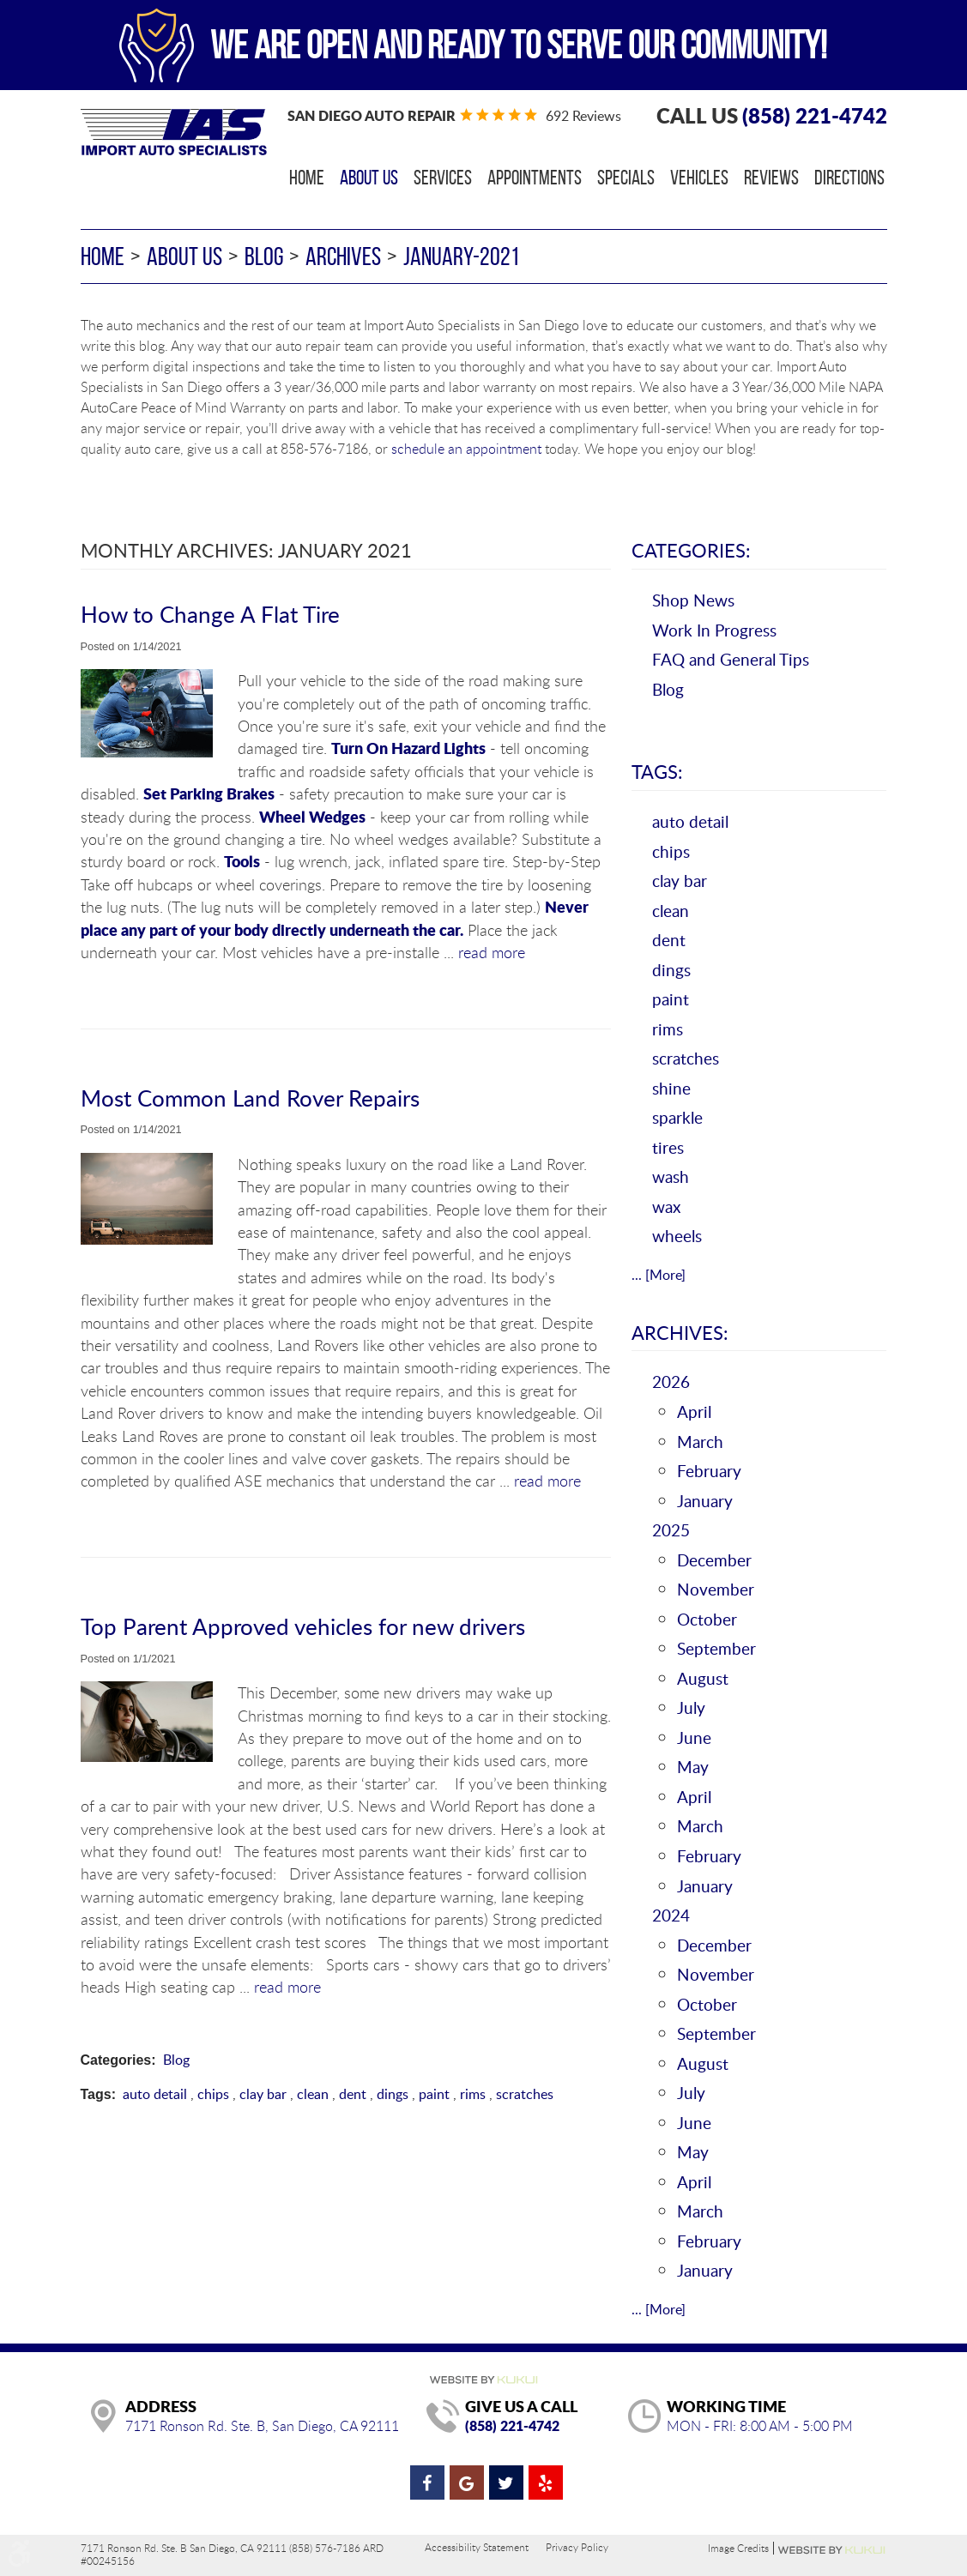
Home (306, 177)
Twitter (506, 2482)
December (714, 1560)
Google (467, 2482)
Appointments (534, 177)
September (716, 1648)
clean (313, 2093)
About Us (369, 177)
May (693, 1766)
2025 (671, 1529)
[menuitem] (306, 177)
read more (491, 952)
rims (473, 2093)
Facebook (427, 2482)
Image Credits (738, 2548)
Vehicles (699, 177)
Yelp (546, 2482)
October (707, 1619)
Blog (264, 256)
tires (668, 1147)
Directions (849, 177)
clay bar (263, 2093)
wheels (677, 1235)
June (694, 1737)
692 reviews (583, 115)
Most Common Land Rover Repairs (250, 1098)
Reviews (771, 177)
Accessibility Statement (477, 2547)
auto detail (155, 2093)
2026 (671, 1381)
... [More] (659, 1274)
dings (392, 2093)
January (705, 1500)
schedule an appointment (466, 448)
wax (666, 1206)
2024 (671, 1915)
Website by (832, 2550)
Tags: (657, 771)
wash (670, 1176)
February (709, 1470)
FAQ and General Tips (730, 659)
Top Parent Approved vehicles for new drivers (303, 1626)
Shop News (693, 600)
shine (671, 1088)
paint (434, 2093)
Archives (343, 256)
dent (352, 2093)
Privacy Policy (577, 2547)
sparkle (677, 1117)
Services (443, 177)
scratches (524, 2093)
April (694, 1411)
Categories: (691, 550)
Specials (626, 177)
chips (213, 2093)
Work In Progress (714, 630)
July (691, 1707)
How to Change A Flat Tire (210, 614)
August (702, 1678)
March (700, 1441)
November (715, 1589)
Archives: (680, 1332)
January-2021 (461, 256)
